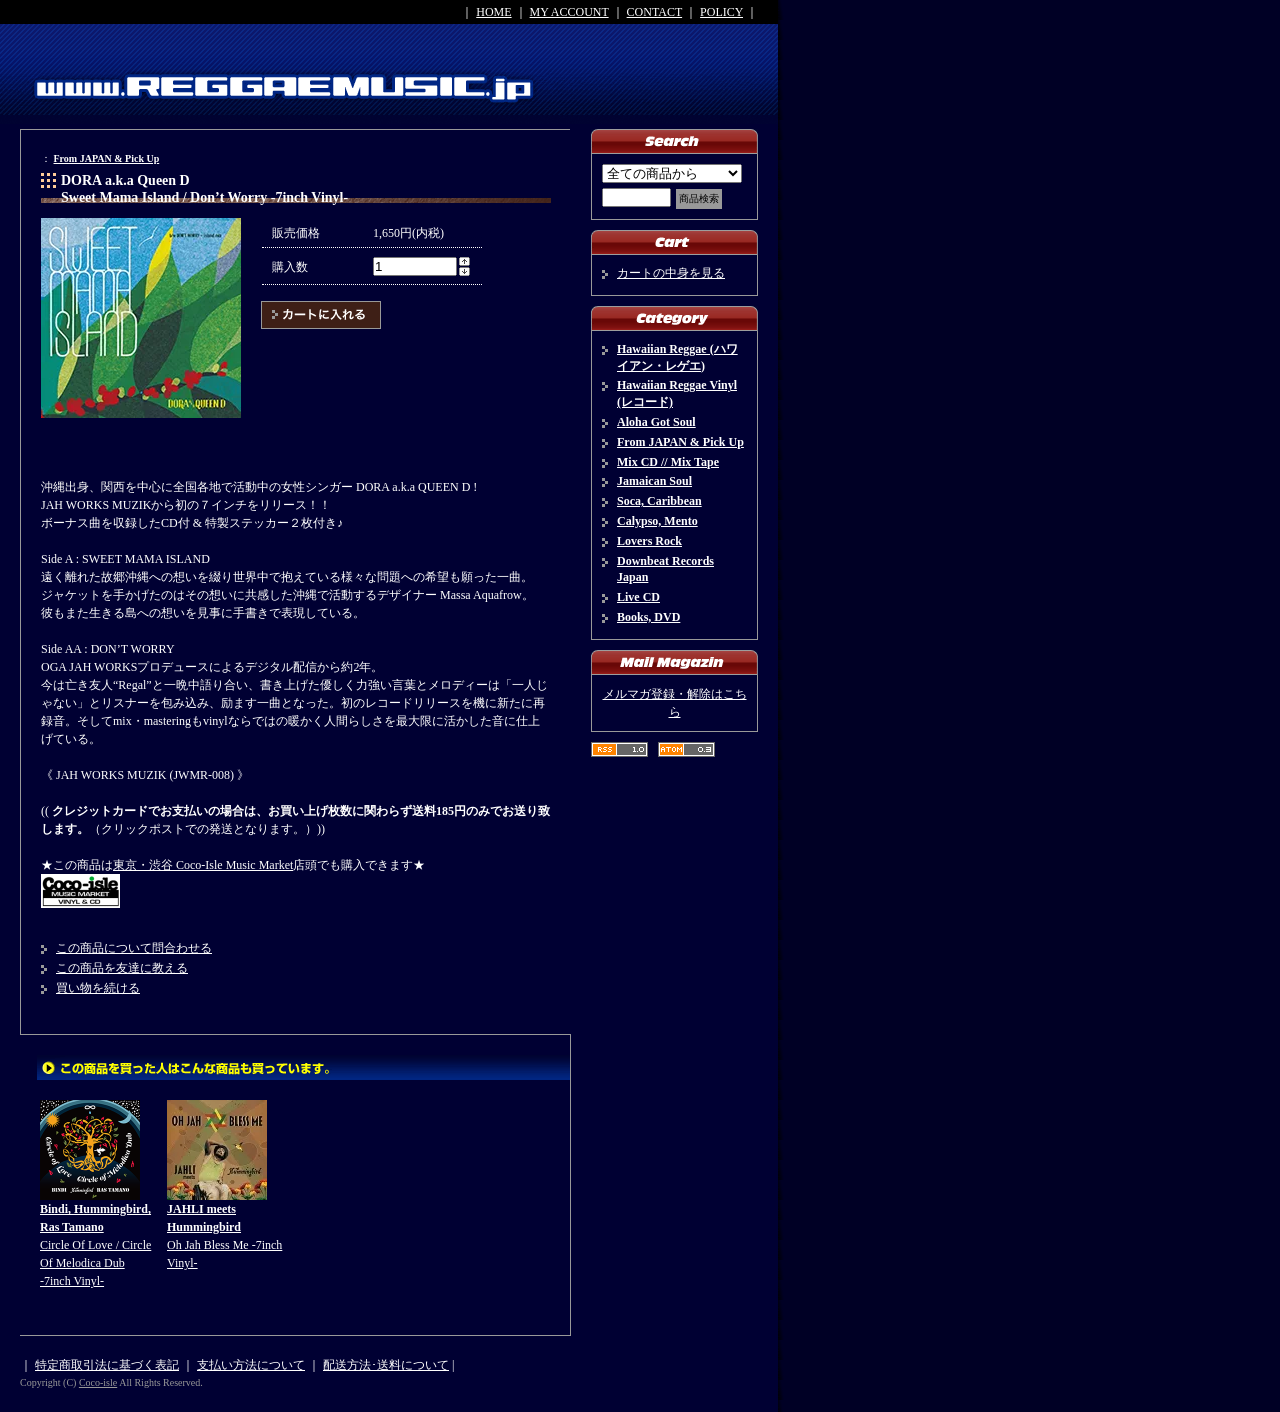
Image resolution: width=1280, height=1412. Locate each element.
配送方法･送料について (386, 1365)
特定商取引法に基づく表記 (107, 1365)
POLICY (721, 12)
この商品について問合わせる (134, 948)
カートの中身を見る (671, 273)
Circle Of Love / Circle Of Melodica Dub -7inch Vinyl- (95, 1245)
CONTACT (655, 12)
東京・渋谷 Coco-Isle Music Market (203, 865)
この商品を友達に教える (122, 968)
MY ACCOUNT (569, 12)
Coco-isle (98, 1382)
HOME (493, 12)
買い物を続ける (98, 988)
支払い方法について (251, 1365)
